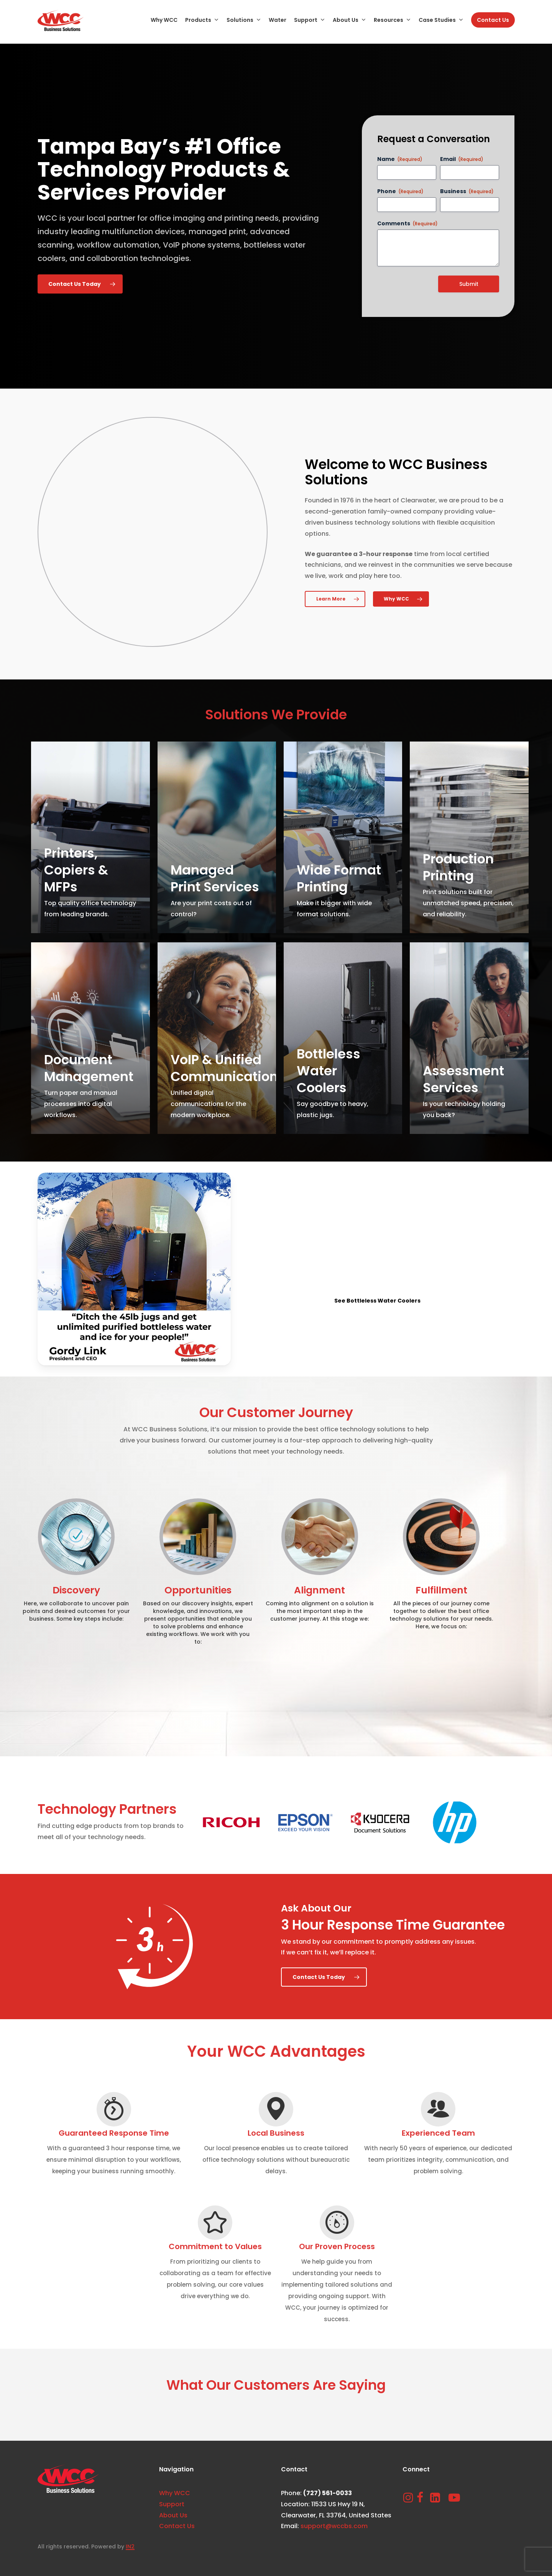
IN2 (130, 2546)
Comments (407, 223)
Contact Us (177, 2526)
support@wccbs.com (334, 2526)
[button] (80, 284)
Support (171, 2504)
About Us (173, 2515)
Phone (400, 191)
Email (461, 159)
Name (399, 159)
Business (467, 191)
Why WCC (174, 2493)
